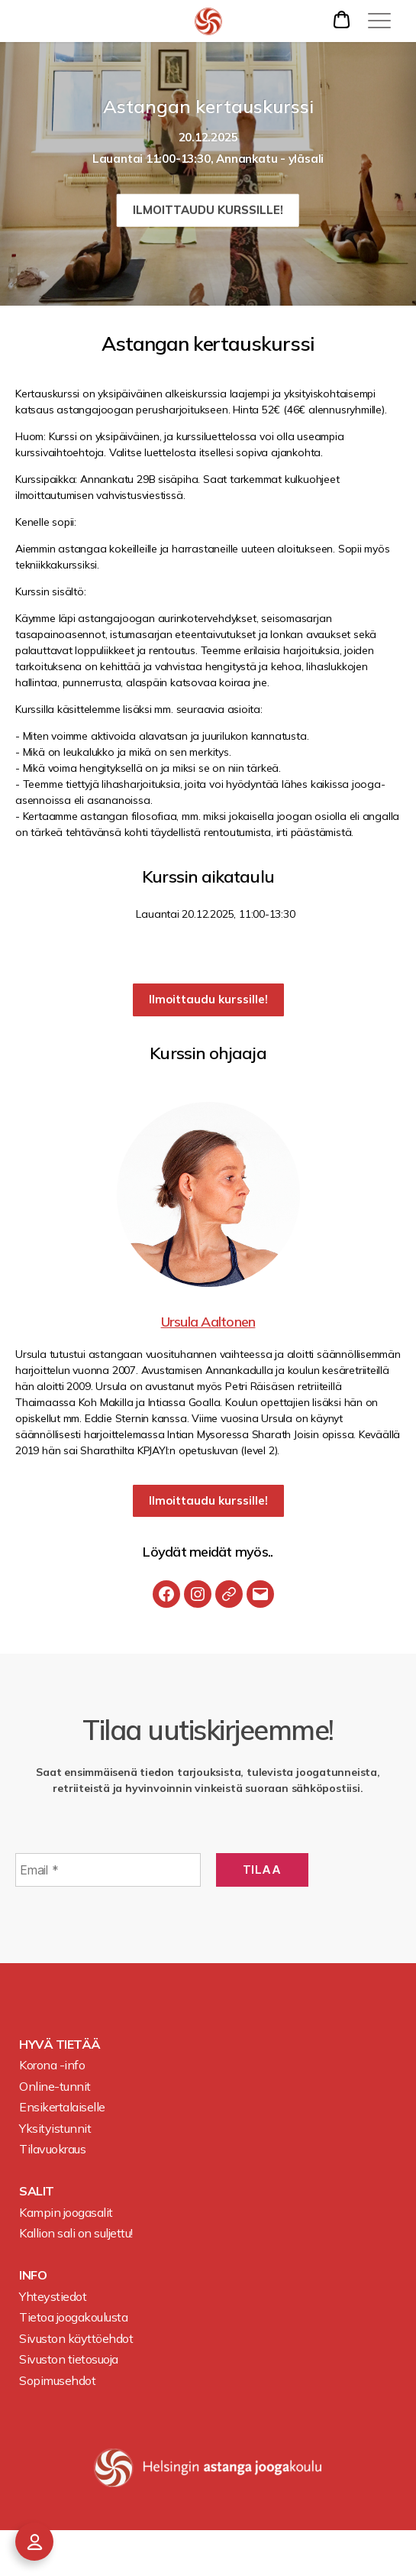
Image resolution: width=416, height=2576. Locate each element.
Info (33, 2275)
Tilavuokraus (52, 2148)
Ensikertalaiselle (62, 2106)
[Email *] (108, 1870)
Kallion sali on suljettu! (76, 2233)
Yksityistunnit (55, 2128)
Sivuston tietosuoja (68, 2359)
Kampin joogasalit (66, 2212)
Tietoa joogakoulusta (73, 2317)
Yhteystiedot (52, 2296)
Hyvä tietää (60, 2044)
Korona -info (52, 2064)
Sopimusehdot (57, 2380)
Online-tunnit (55, 2086)
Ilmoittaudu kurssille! (208, 210)
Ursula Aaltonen (208, 1321)
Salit (36, 2191)
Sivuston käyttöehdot (76, 2338)
